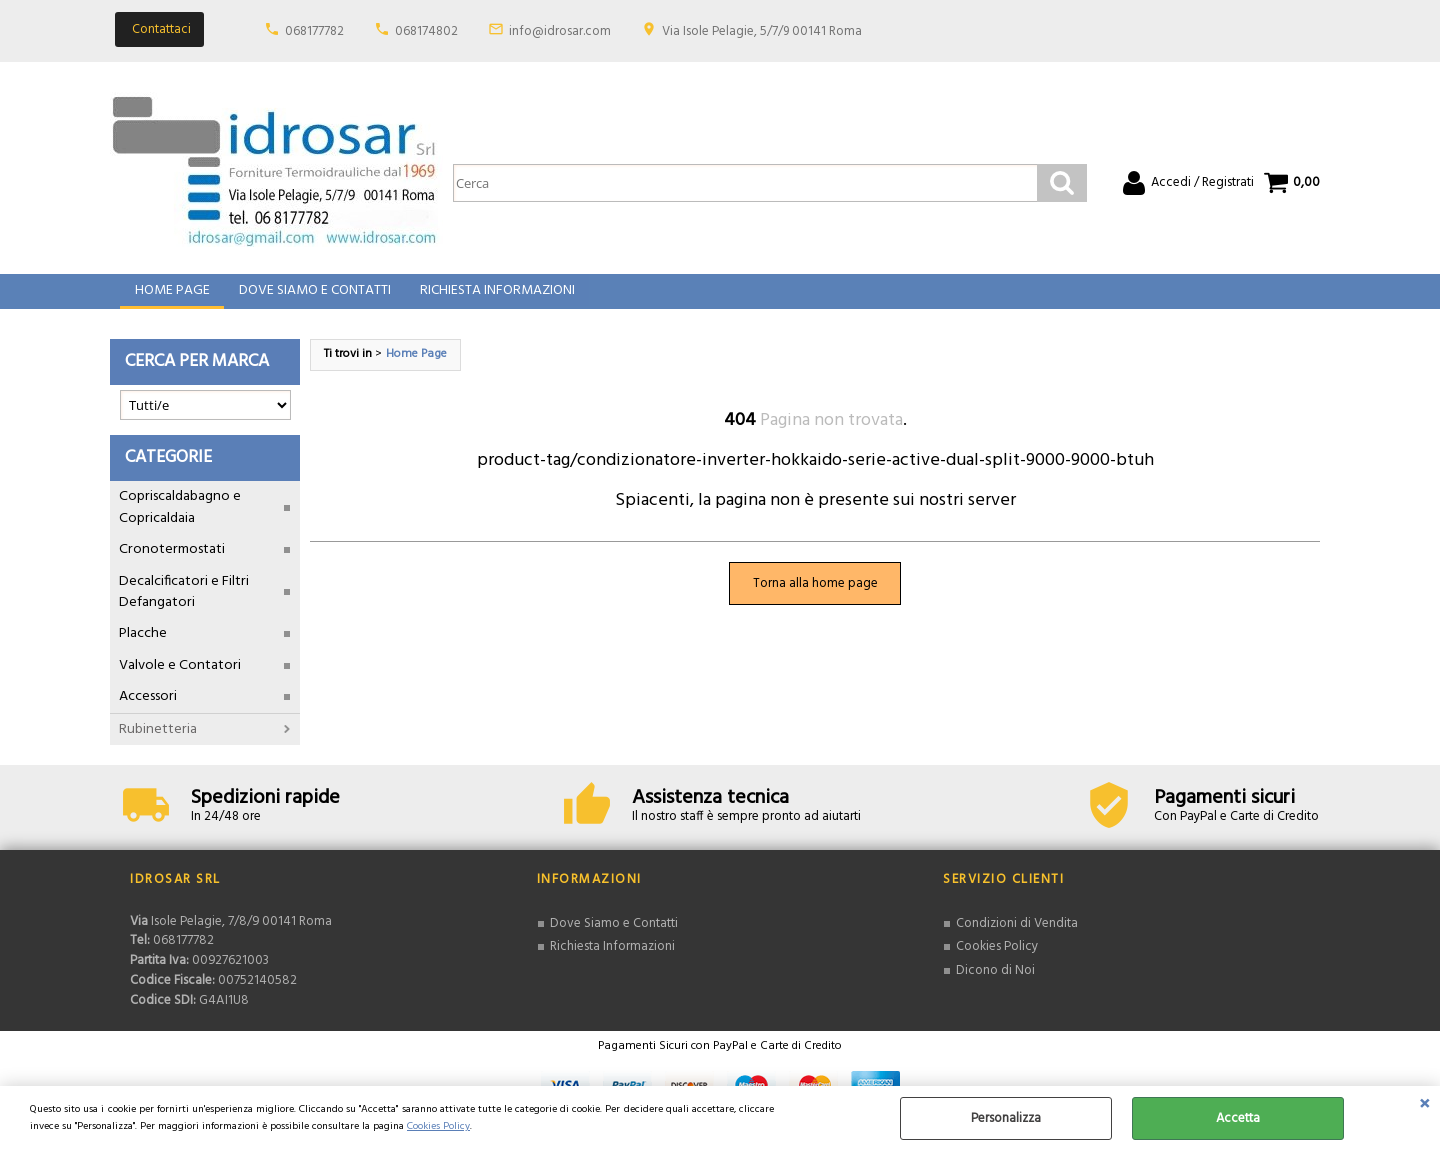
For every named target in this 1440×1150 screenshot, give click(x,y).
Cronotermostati (172, 564)
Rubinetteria (158, 743)
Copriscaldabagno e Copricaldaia (180, 522)
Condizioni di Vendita (1017, 937)
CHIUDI (1424, 1106)
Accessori (148, 711)
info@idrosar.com (560, 31)
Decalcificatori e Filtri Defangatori (184, 606)
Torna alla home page (815, 597)
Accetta (1238, 1118)
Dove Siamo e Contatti (313, 298)
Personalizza (1006, 1118)
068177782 (314, 31)
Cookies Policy (438, 1126)
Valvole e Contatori (180, 679)
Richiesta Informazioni (494, 298)
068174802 (426, 31)
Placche (143, 648)
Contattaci (161, 29)
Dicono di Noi (995, 984)
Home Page (171, 298)
